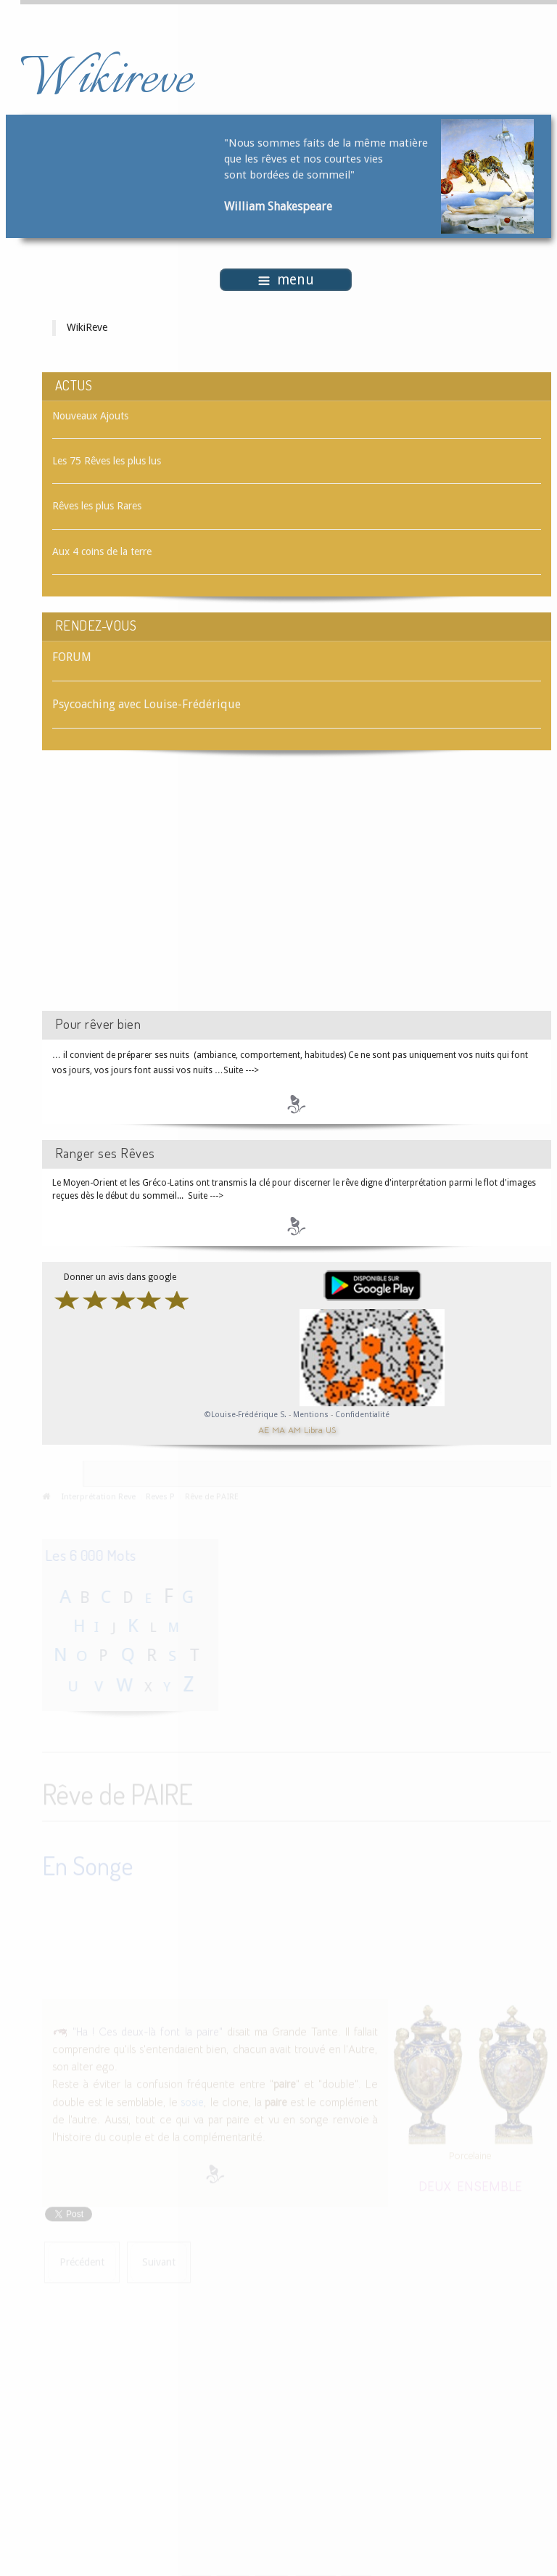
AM (294, 1429)
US (331, 1429)
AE (263, 1429)
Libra (313, 1429)
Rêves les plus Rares (96, 506)
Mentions (312, 1414)
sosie (192, 2100)
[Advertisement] (164, 893)
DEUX (434, 2184)
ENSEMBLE (489, 2184)
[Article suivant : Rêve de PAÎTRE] (159, 2261)
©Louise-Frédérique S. (245, 1414)
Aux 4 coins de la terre (102, 551)
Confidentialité (362, 1414)
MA (278, 1429)
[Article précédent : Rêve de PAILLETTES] (82, 2261)
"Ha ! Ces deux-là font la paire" (148, 2030)
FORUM (71, 657)
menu (286, 279)
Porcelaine (470, 2154)
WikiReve (87, 327)
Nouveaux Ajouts (90, 416)
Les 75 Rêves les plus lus (106, 461)
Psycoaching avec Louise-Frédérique (146, 704)
